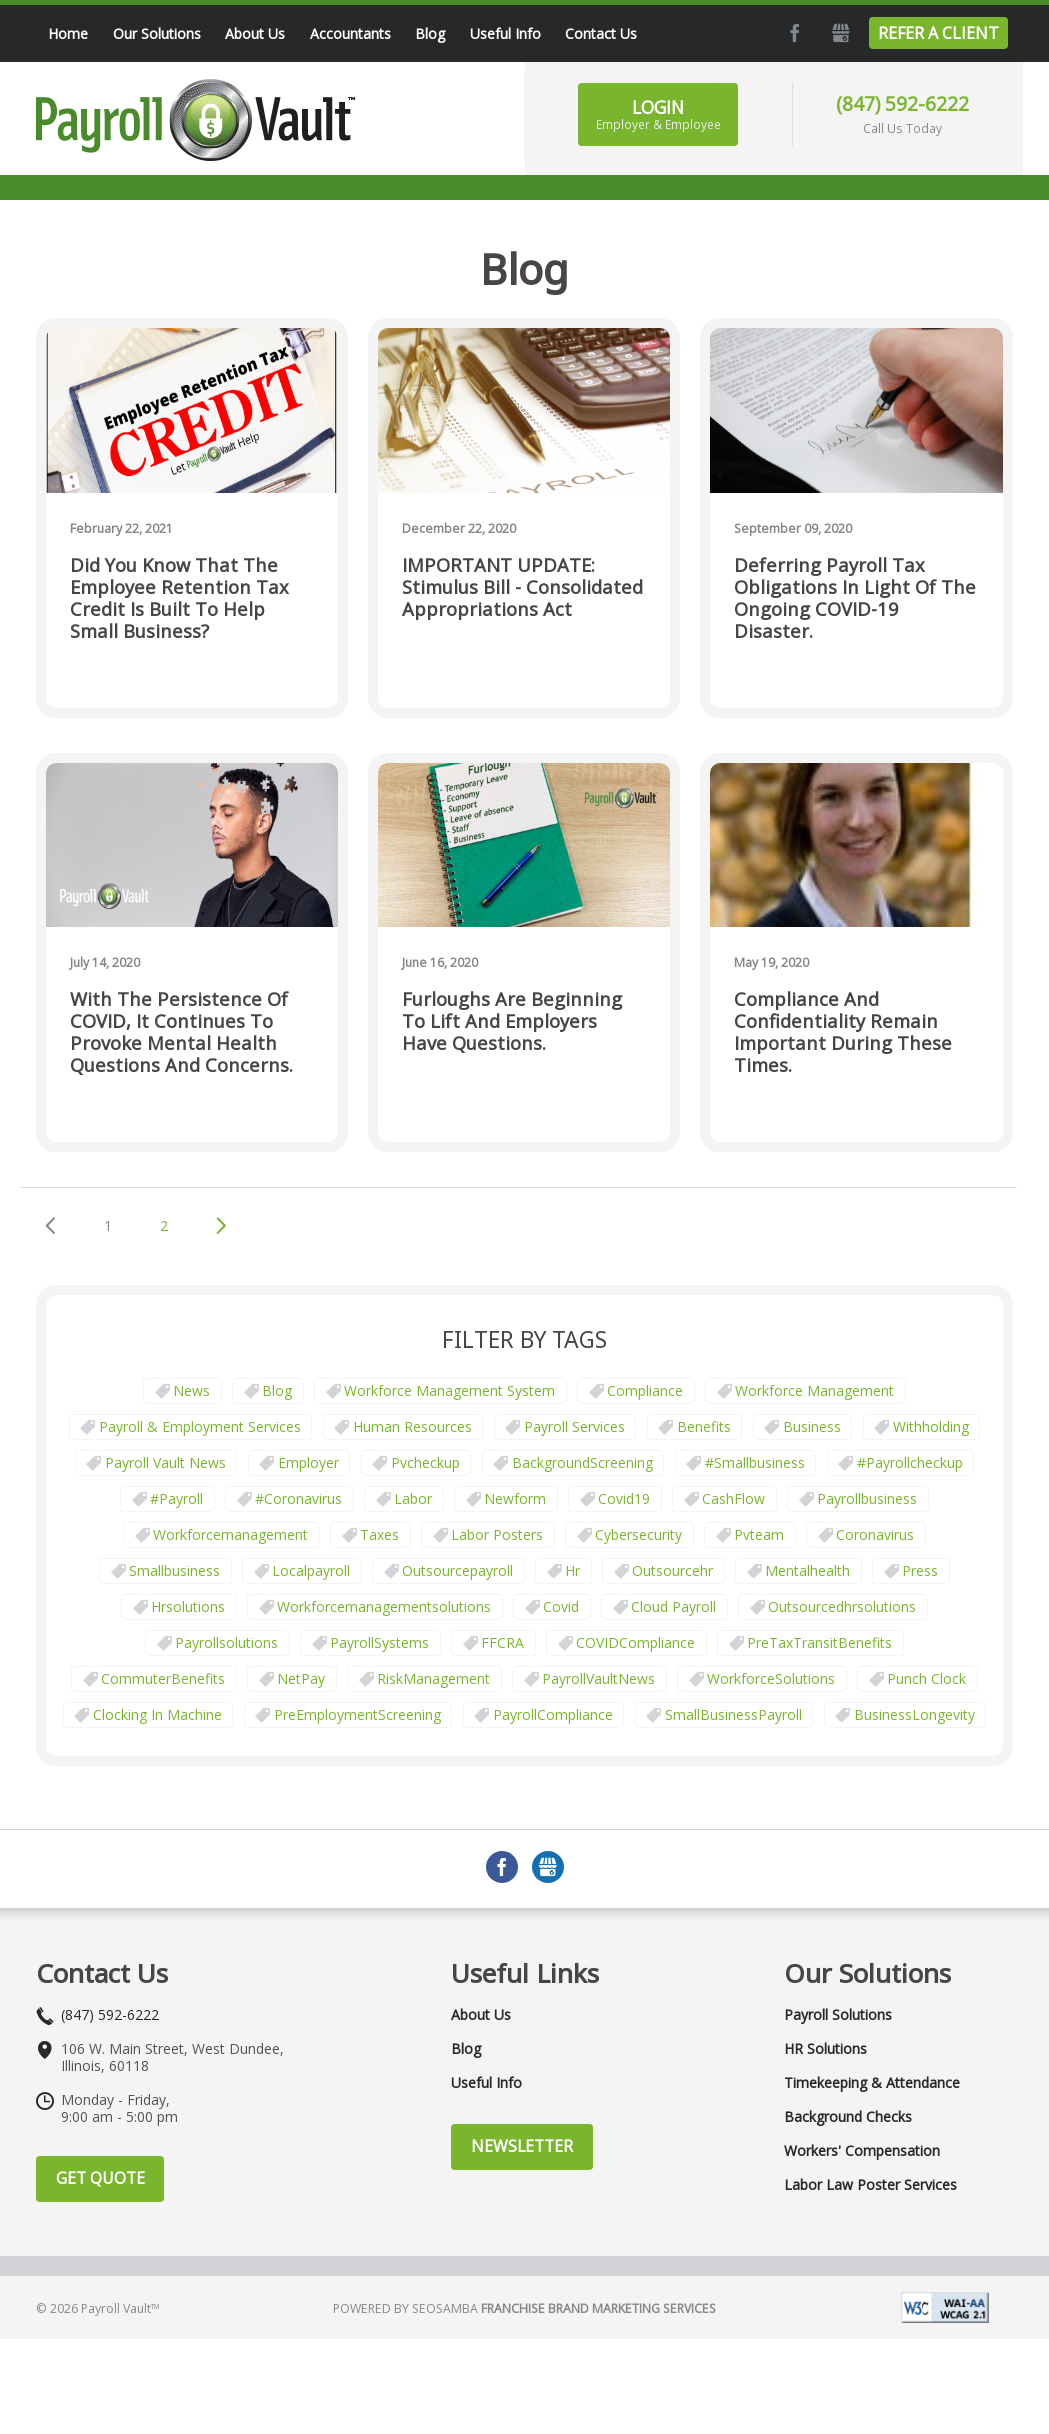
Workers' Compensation (862, 2151)
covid (561, 1606)
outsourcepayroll (457, 1570)
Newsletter (522, 2146)
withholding (931, 1426)
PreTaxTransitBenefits (819, 1642)
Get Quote (100, 2178)
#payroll (176, 1498)
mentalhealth (807, 1570)
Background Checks (848, 2117)
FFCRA (502, 1642)
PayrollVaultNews (598, 1678)
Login (658, 114)
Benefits (704, 1426)
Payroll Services (574, 1426)
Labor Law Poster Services (870, 2185)
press (920, 1570)
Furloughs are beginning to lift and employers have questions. (512, 1021)
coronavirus (875, 1534)
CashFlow (733, 1498)
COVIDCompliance (635, 1642)
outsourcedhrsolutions (842, 1606)
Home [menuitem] (68, 33)
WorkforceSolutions (771, 1678)
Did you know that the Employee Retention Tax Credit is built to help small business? (179, 598)
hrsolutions (188, 1606)
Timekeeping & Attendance (872, 2083)
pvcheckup (425, 1462)
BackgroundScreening (582, 1462)
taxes (379, 1534)
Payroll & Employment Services (200, 1426)
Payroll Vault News (165, 1462)
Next (221, 1226)
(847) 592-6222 (902, 103)
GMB (839, 33)
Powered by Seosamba (524, 2308)
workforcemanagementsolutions (384, 1606)
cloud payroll (673, 1606)
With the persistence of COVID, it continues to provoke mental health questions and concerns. (181, 1032)
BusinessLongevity (914, 1714)
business (812, 1426)
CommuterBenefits (163, 1678)
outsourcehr (672, 1570)
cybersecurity (638, 1534)
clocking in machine (157, 1714)
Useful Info (486, 2083)
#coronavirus (298, 1498)
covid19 (624, 1498)
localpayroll (311, 1570)
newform (515, 1498)
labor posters (497, 1534)
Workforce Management (814, 1390)
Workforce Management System (449, 1390)
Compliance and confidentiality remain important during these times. (843, 1032)
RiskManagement (433, 1678)
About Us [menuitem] (255, 33)
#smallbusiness (755, 1462)
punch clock (926, 1678)
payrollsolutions (226, 1642)
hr (572, 1570)
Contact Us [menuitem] (601, 33)
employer (308, 1462)
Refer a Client (938, 33)
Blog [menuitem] (430, 33)
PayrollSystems (379, 1642)
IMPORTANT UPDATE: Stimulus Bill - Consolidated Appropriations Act (522, 587)
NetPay (301, 1678)
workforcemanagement (230, 1534)
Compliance (645, 1390)
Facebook (793, 33)
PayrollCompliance (553, 1714)
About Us (481, 2015)
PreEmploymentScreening (357, 1714)
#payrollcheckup (910, 1462)
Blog (277, 1390)
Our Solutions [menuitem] (157, 33)
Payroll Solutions (838, 2015)
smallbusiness (174, 1570)
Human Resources (412, 1426)
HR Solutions (825, 2049)
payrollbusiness (867, 1498)
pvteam (759, 1534)
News (191, 1390)
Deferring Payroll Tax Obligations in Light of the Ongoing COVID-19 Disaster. (855, 598)
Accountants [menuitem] (350, 33)
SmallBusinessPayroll (733, 1714)
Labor (413, 1498)
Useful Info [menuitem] (505, 33)
